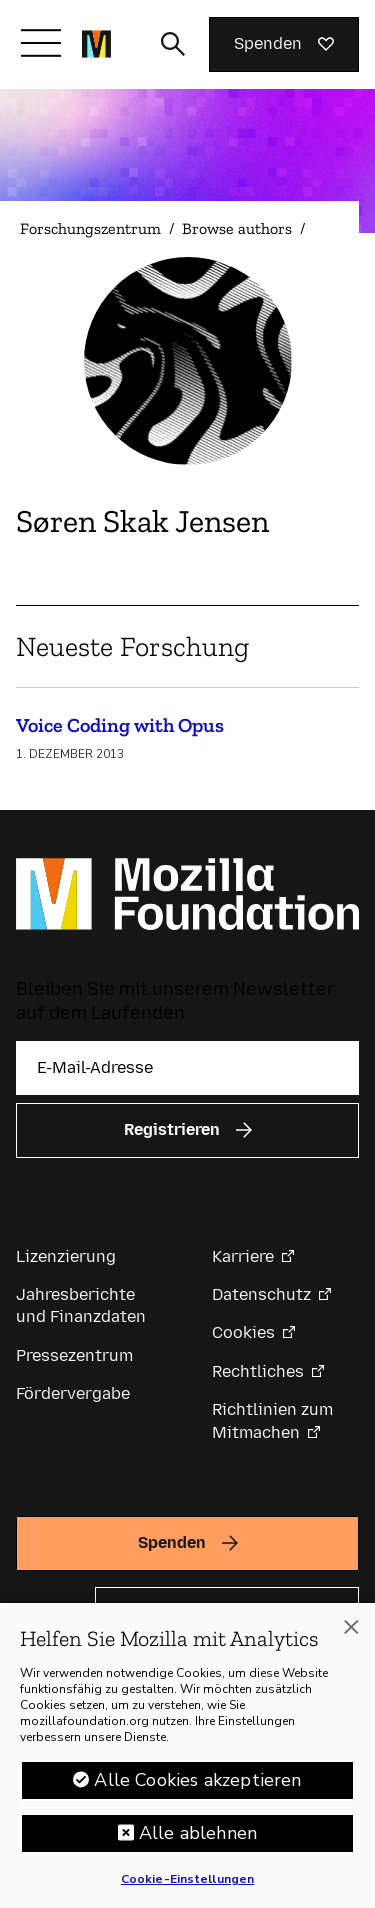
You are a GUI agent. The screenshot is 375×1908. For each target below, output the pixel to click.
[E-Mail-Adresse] (187, 1068)
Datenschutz (261, 1294)
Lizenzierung (66, 1256)
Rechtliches (258, 1371)
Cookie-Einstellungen (187, 1886)
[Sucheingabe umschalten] (173, 44)
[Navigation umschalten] (41, 43)
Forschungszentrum (90, 228)
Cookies (243, 1332)
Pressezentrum (74, 1355)
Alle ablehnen (198, 1840)
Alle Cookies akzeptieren (197, 1787)
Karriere (243, 1256)
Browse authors (237, 228)
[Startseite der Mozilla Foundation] (96, 44)
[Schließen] (351, 1634)
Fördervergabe (73, 1393)
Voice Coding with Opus (120, 725)
